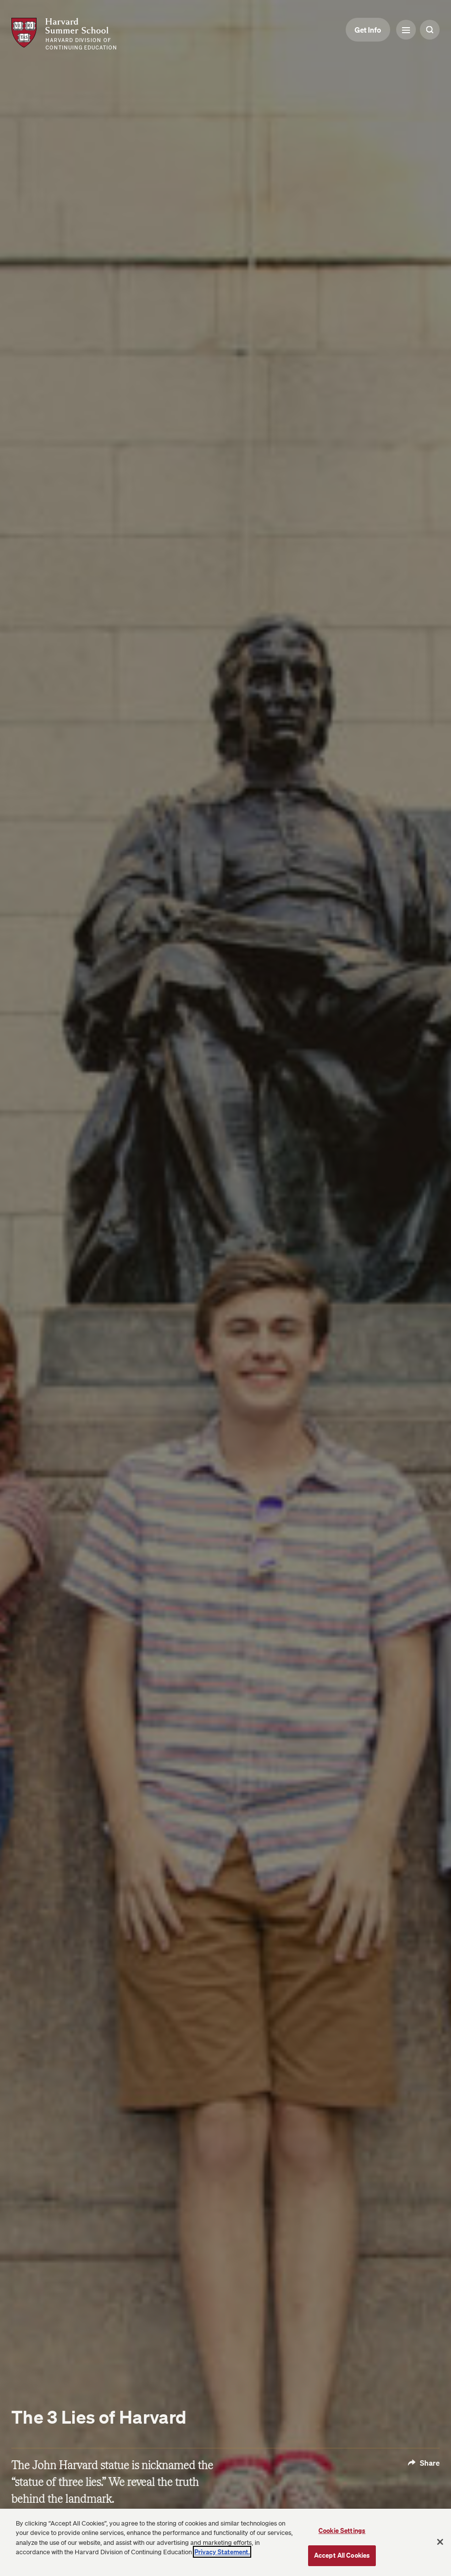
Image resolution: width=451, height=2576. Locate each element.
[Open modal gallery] (225, 1288)
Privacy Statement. (222, 2551)
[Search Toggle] (430, 30)
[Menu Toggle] (406, 30)
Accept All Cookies (342, 2555)
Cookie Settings (341, 2530)
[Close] (440, 2542)
